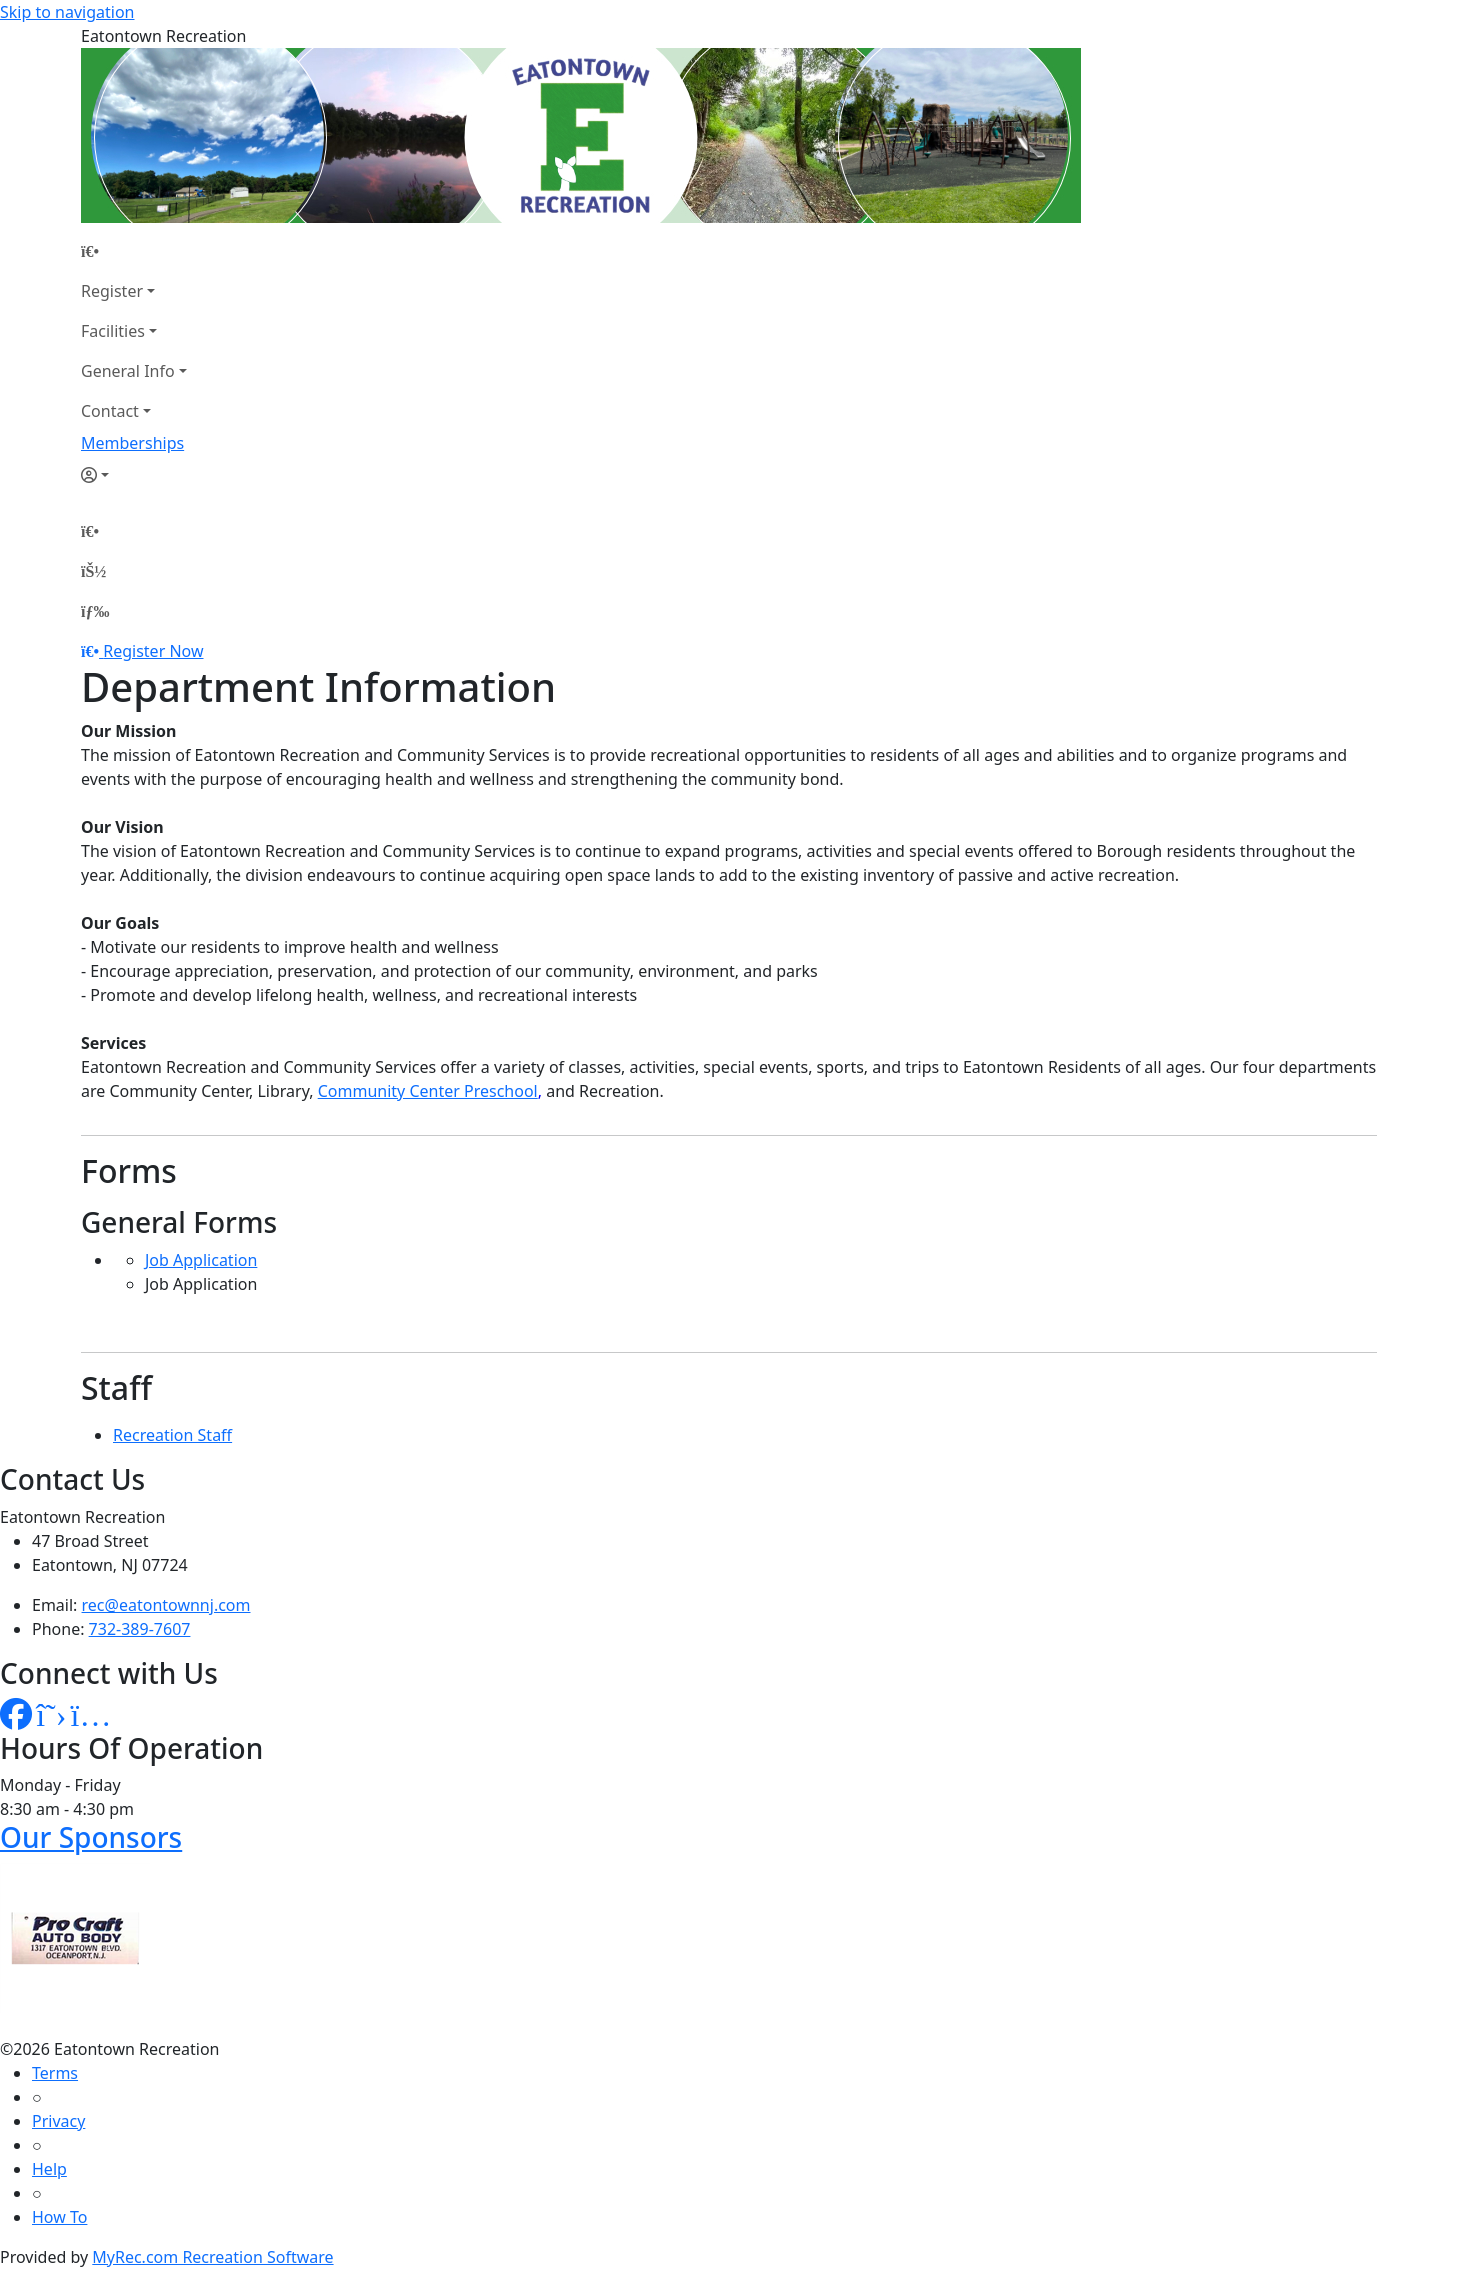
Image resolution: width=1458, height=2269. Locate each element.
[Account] (134, 475)
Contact (110, 411)
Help (49, 2169)
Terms (55, 2073)
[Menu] (95, 611)
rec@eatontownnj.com (166, 1605)
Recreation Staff (172, 1435)
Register (112, 291)
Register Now (153, 651)
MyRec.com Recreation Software (212, 2257)
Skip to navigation (67, 12)
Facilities (113, 331)
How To (59, 2217)
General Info (128, 371)
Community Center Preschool (428, 1091)
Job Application (201, 1260)
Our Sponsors (91, 1837)
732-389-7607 (140, 1629)
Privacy (58, 2121)
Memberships (132, 443)
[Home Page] (134, 251)
